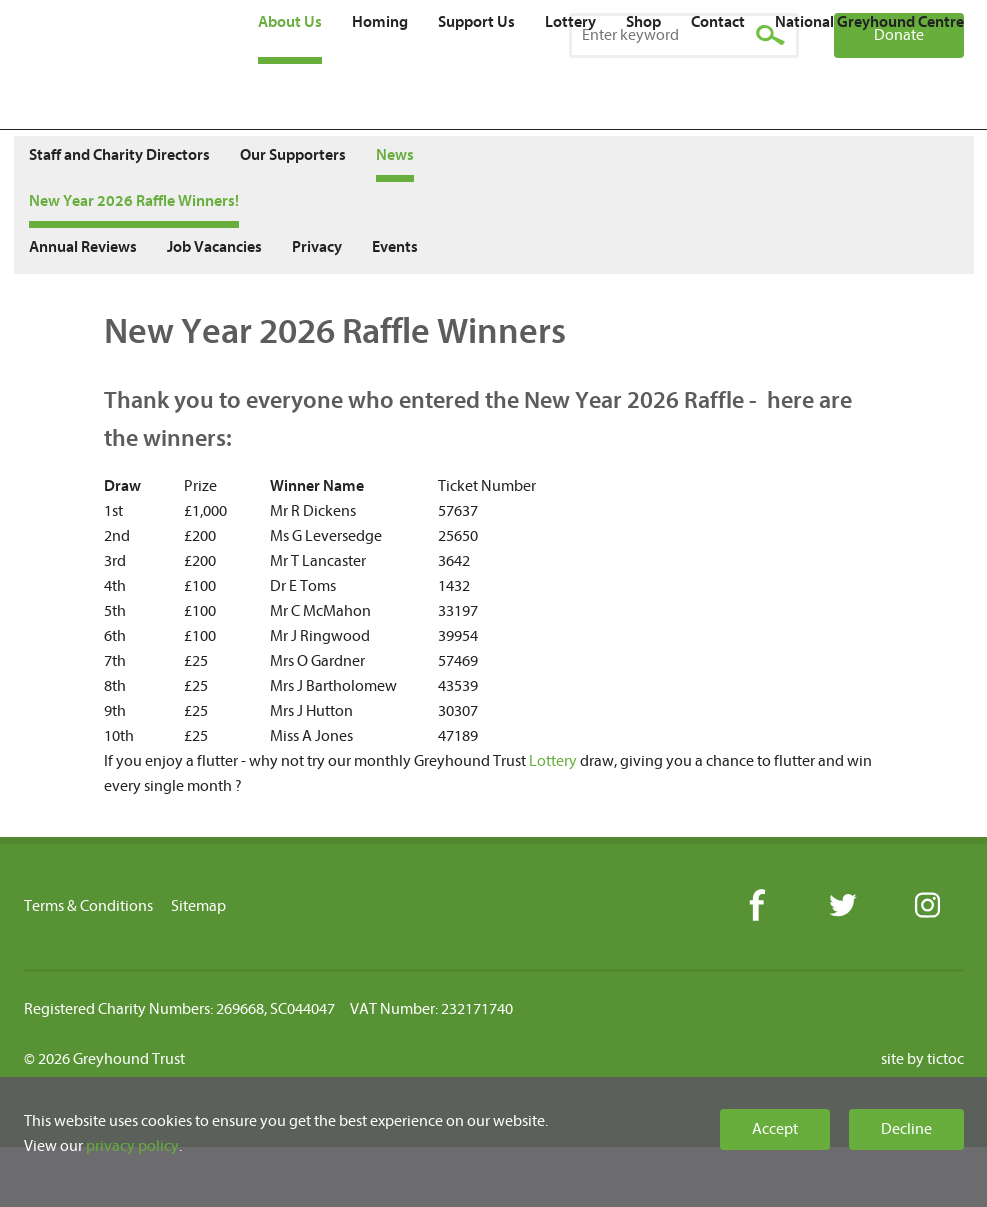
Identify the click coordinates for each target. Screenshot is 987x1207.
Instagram (926, 906)
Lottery (553, 761)
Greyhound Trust (131, 64)
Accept (775, 1129)
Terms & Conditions (88, 906)
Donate (899, 35)
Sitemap (198, 906)
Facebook (756, 906)
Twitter (841, 906)
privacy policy (132, 1146)
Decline (906, 1129)
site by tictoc (922, 1059)
